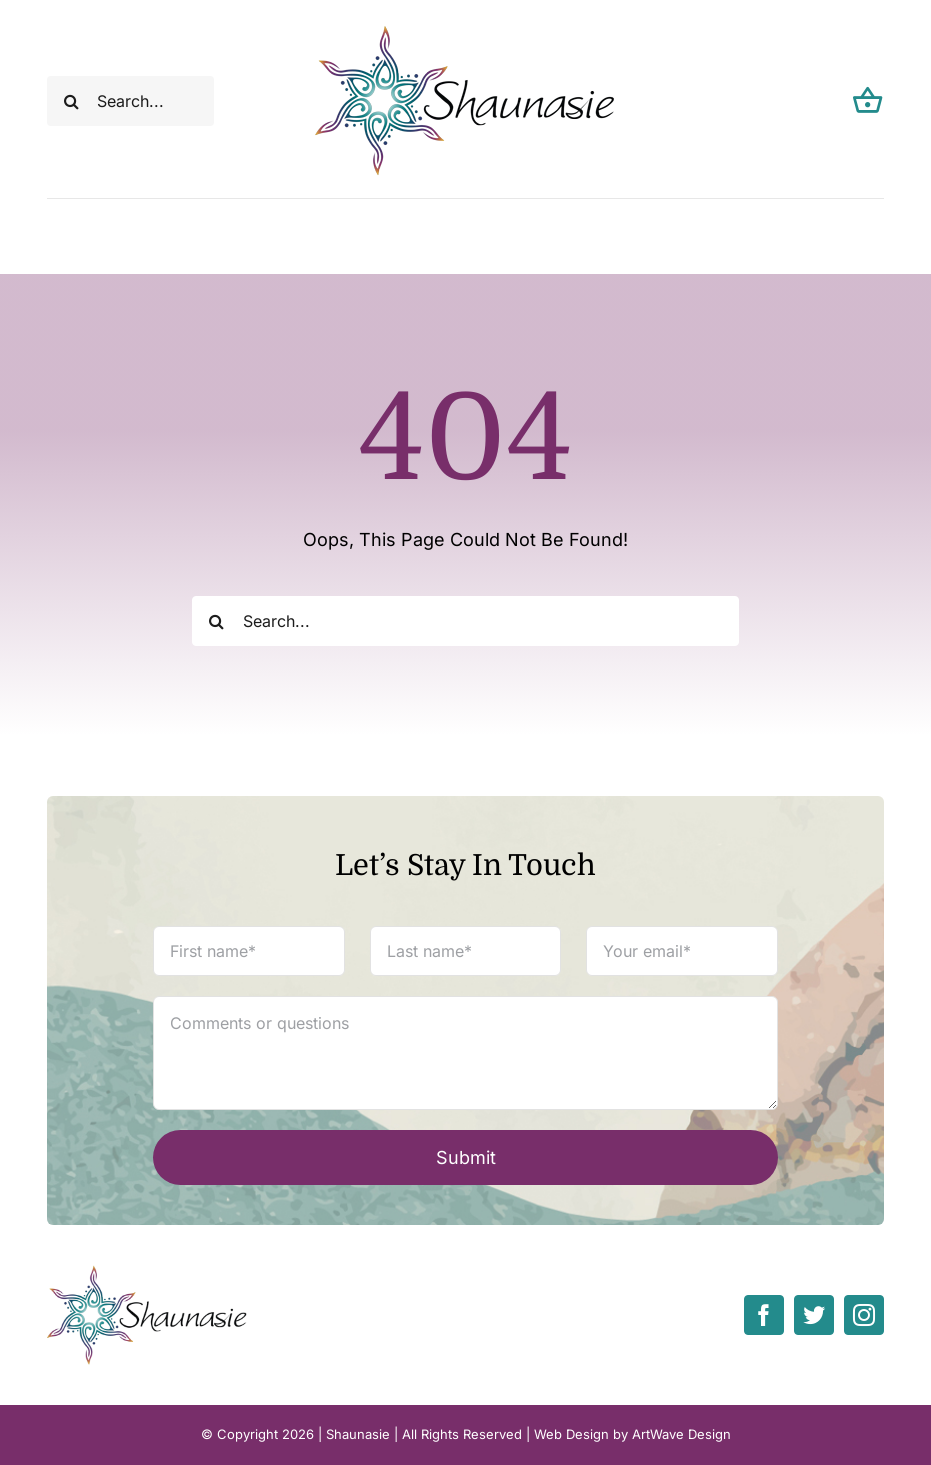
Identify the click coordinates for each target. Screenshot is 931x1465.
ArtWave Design (681, 1434)
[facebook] (764, 1315)
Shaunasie (358, 1434)
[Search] (72, 101)
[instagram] (864, 1315)
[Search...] (131, 101)
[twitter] (814, 1315)
